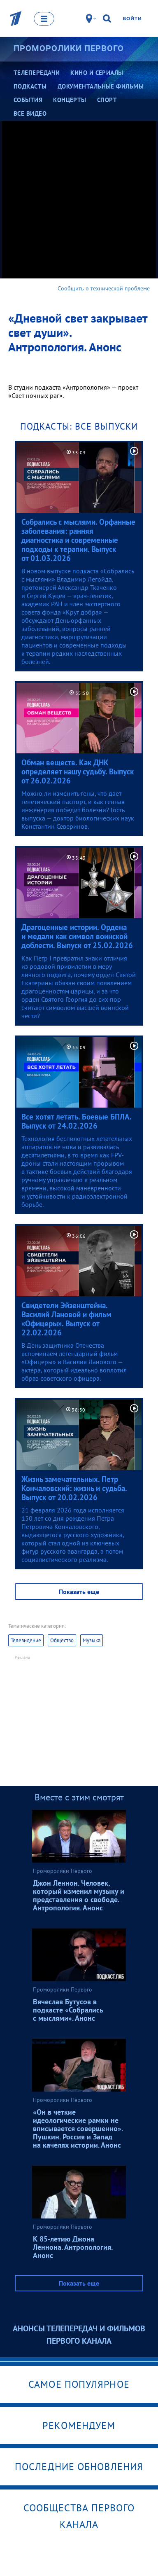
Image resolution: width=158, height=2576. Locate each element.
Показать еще (79, 1591)
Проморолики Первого (69, 48)
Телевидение (26, 1640)
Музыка (91, 1640)
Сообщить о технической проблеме (104, 288)
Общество (62, 1640)
